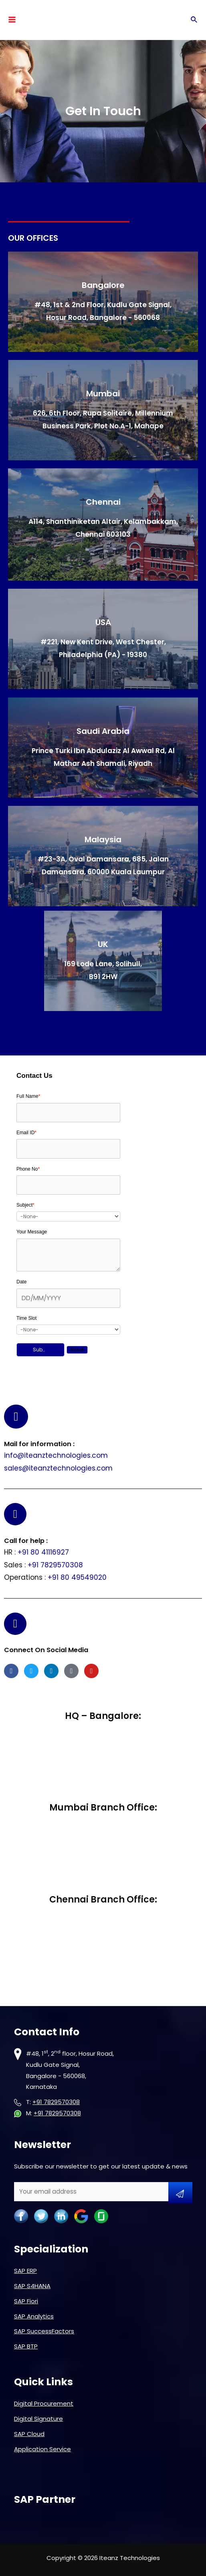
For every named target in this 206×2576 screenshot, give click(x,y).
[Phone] (68, 1185)
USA (103, 622)
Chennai (103, 502)
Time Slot (26, 1318)
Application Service (42, 2449)
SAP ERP (25, 2270)
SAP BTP (26, 2346)
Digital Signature (38, 2418)
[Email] (68, 1148)
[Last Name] (68, 1112)
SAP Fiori (26, 2301)
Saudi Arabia (103, 731)
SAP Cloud (29, 2434)
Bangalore (103, 285)
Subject (25, 1205)
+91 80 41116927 (43, 1552)
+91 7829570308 (55, 1565)
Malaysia (103, 839)
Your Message (31, 1232)
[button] (40, 1350)
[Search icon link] (194, 20)
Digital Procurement (43, 2403)
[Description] (68, 1255)
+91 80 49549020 (77, 1577)
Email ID (26, 1132)
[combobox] (68, 1216)
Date (21, 1282)
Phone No (28, 1169)
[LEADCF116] (68, 1298)
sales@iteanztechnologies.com (58, 1468)
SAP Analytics (34, 2316)
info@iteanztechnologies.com (56, 1455)
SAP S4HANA (32, 2286)
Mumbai (103, 393)
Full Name (28, 1096)
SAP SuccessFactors (44, 2331)
